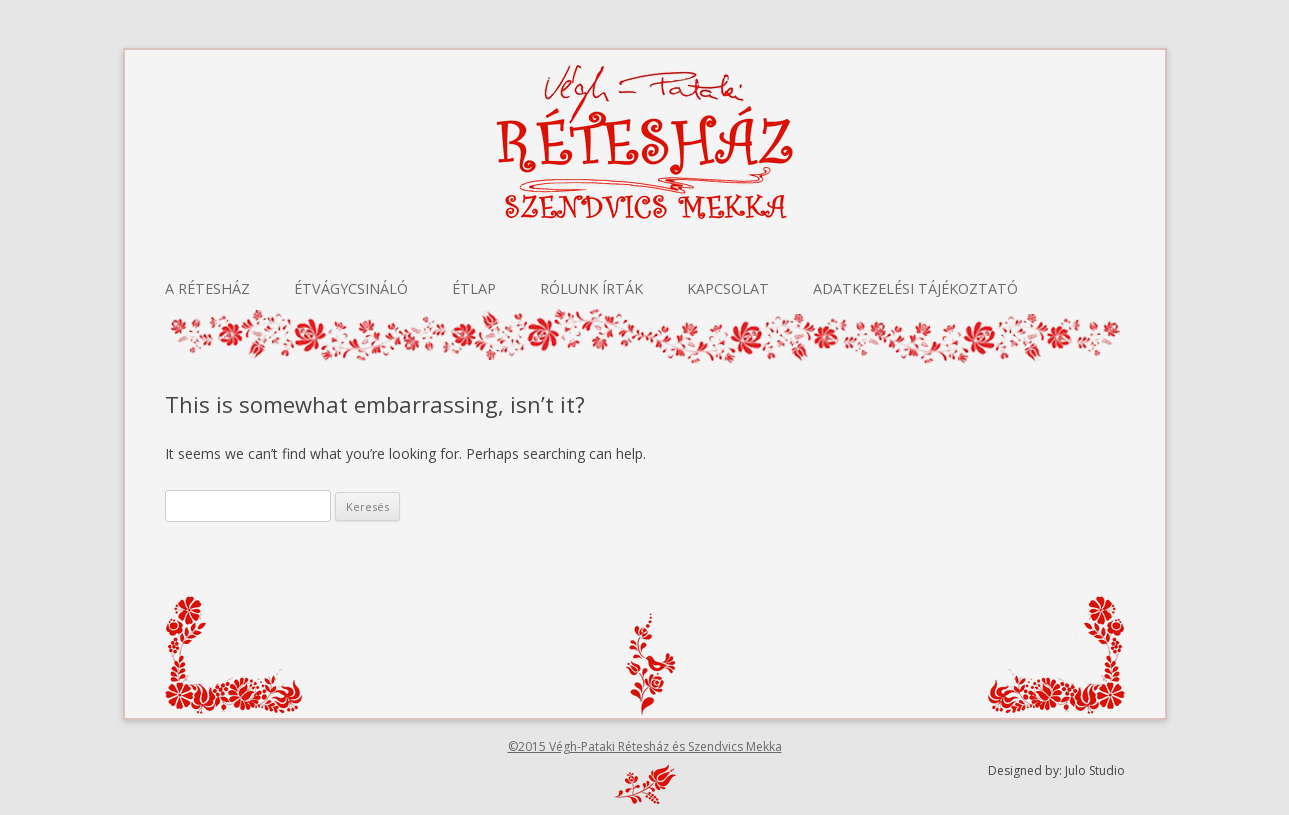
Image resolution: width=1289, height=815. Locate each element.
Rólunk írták (591, 288)
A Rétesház (207, 288)
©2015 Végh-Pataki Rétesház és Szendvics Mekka (645, 746)
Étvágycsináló (351, 288)
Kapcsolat (728, 288)
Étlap (474, 288)
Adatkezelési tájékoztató (915, 288)
